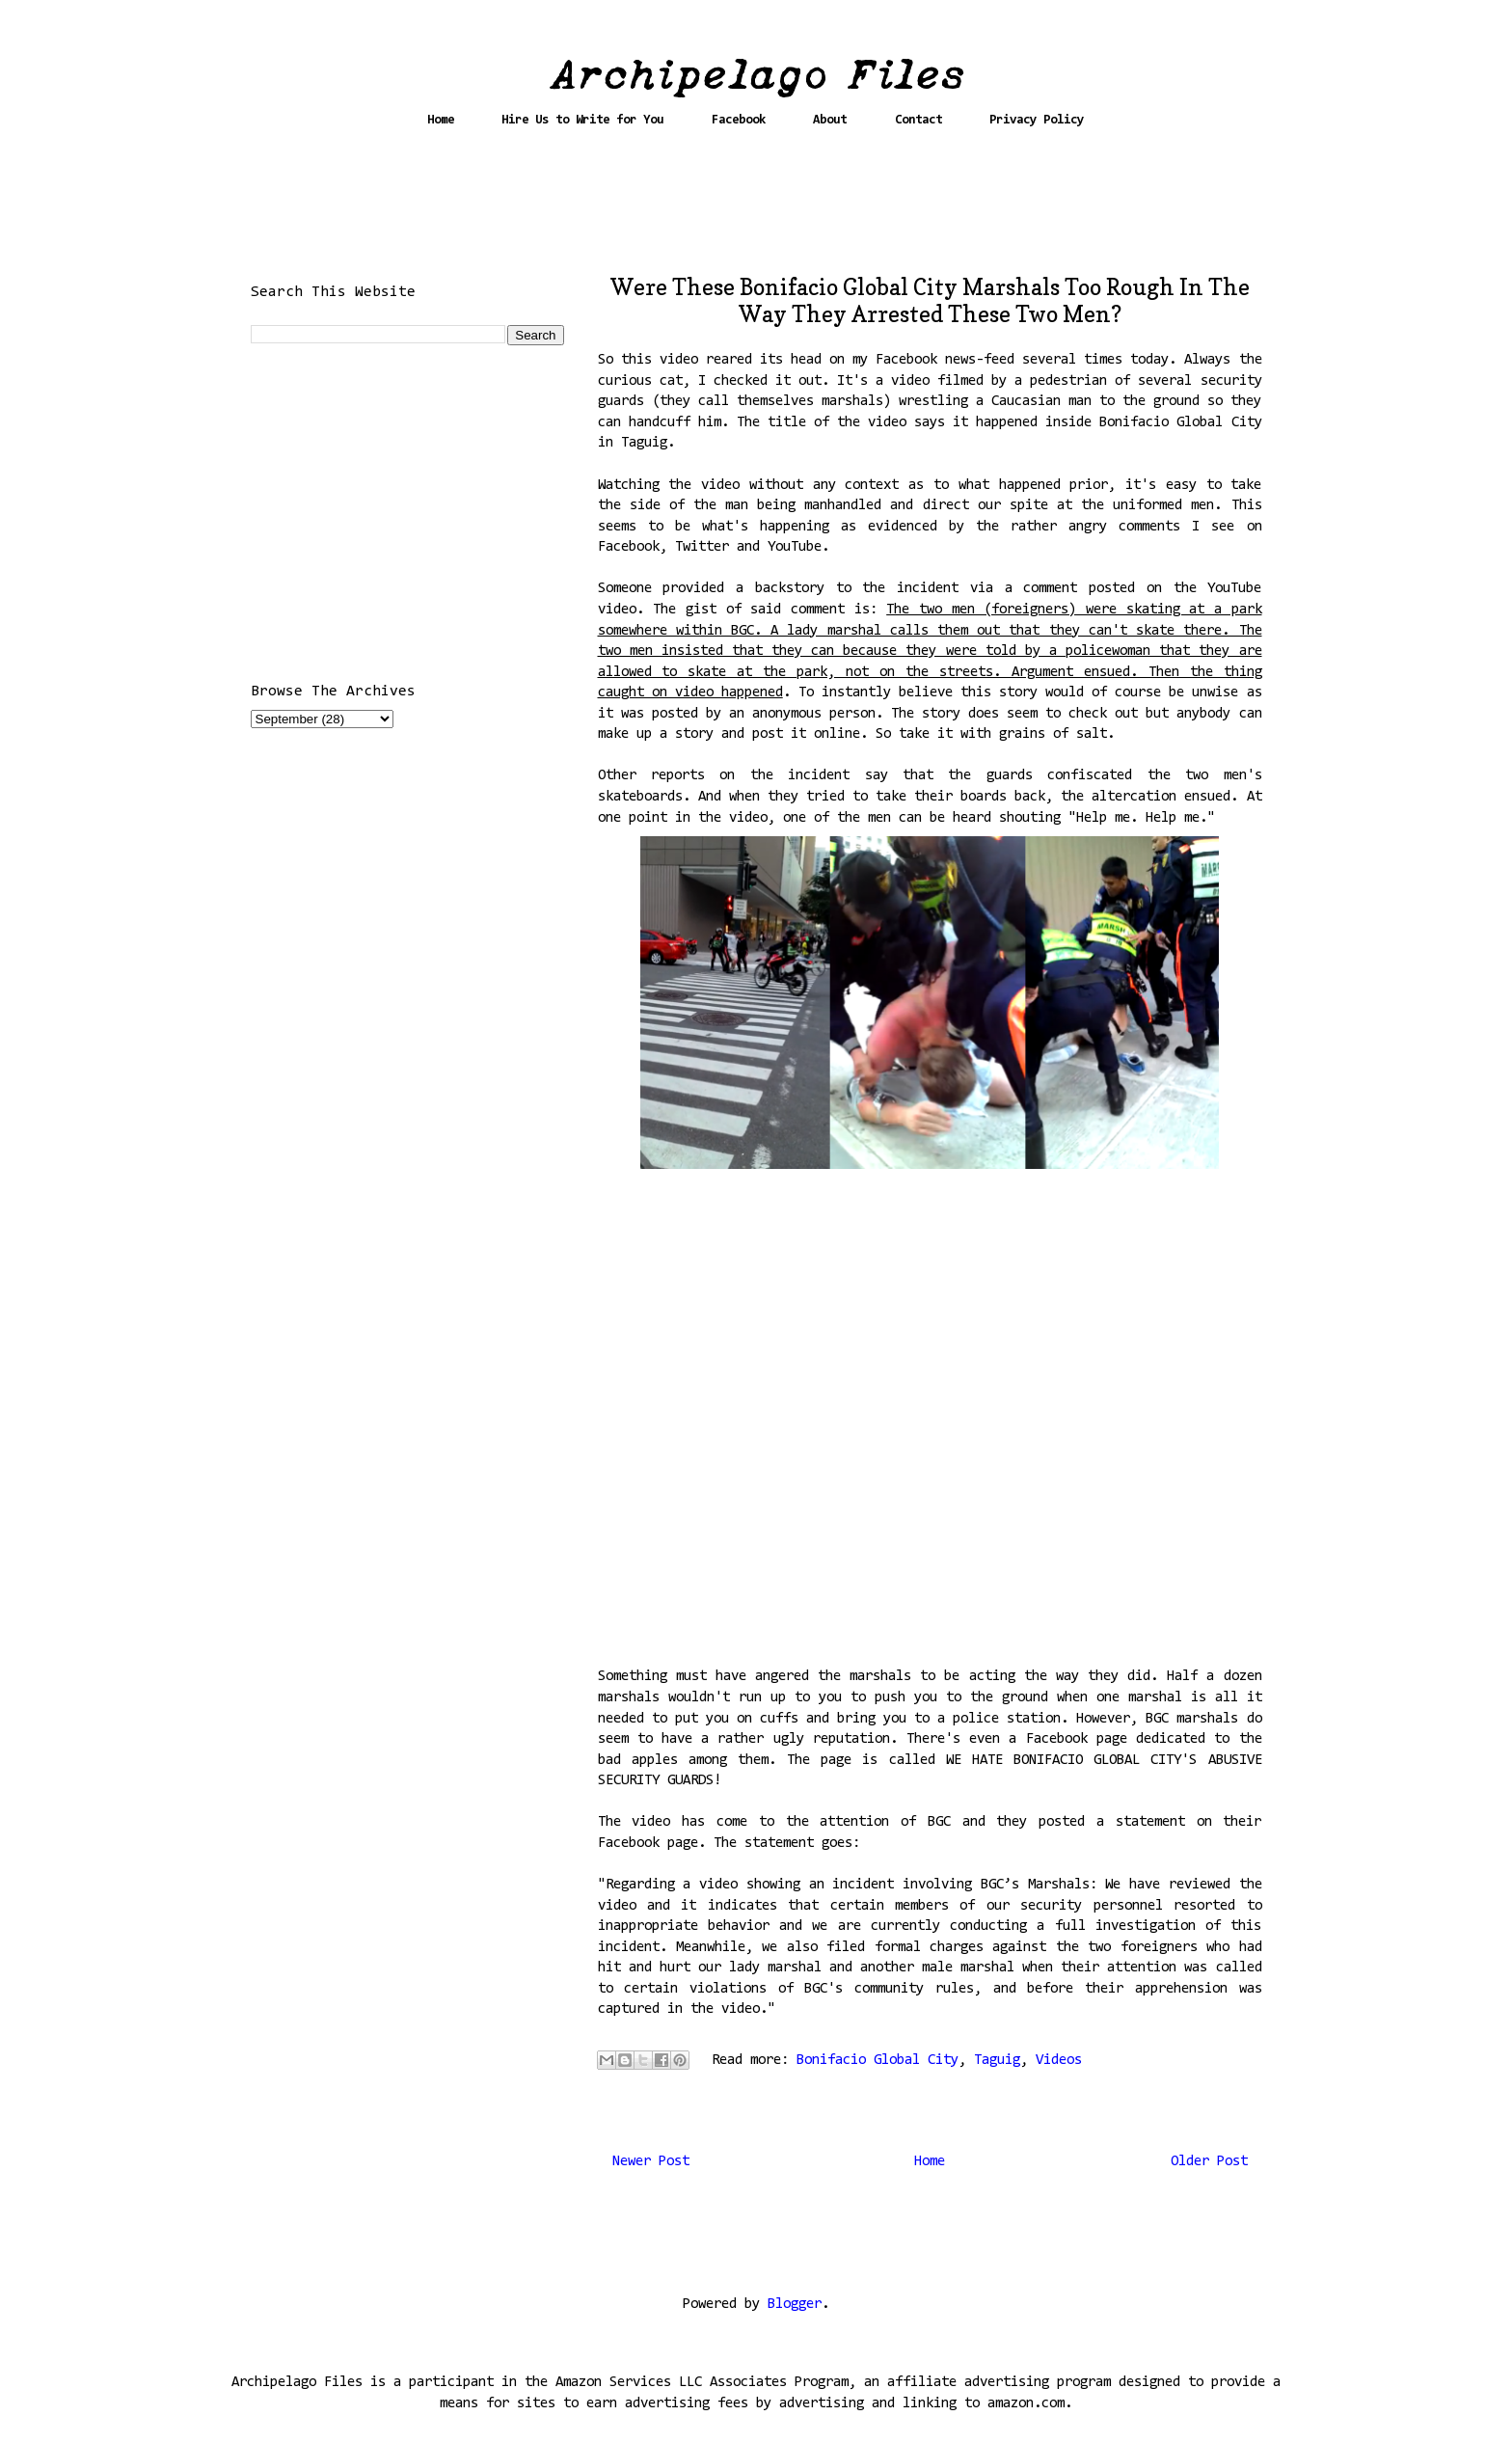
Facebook (739, 120)
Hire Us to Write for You (582, 120)
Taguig (997, 2060)
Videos (1059, 2060)
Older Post (1209, 2162)
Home (440, 120)
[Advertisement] (756, 209)
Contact (918, 120)
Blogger (795, 2304)
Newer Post (650, 2162)
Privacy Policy (1036, 120)
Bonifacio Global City (877, 2060)
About (830, 120)
